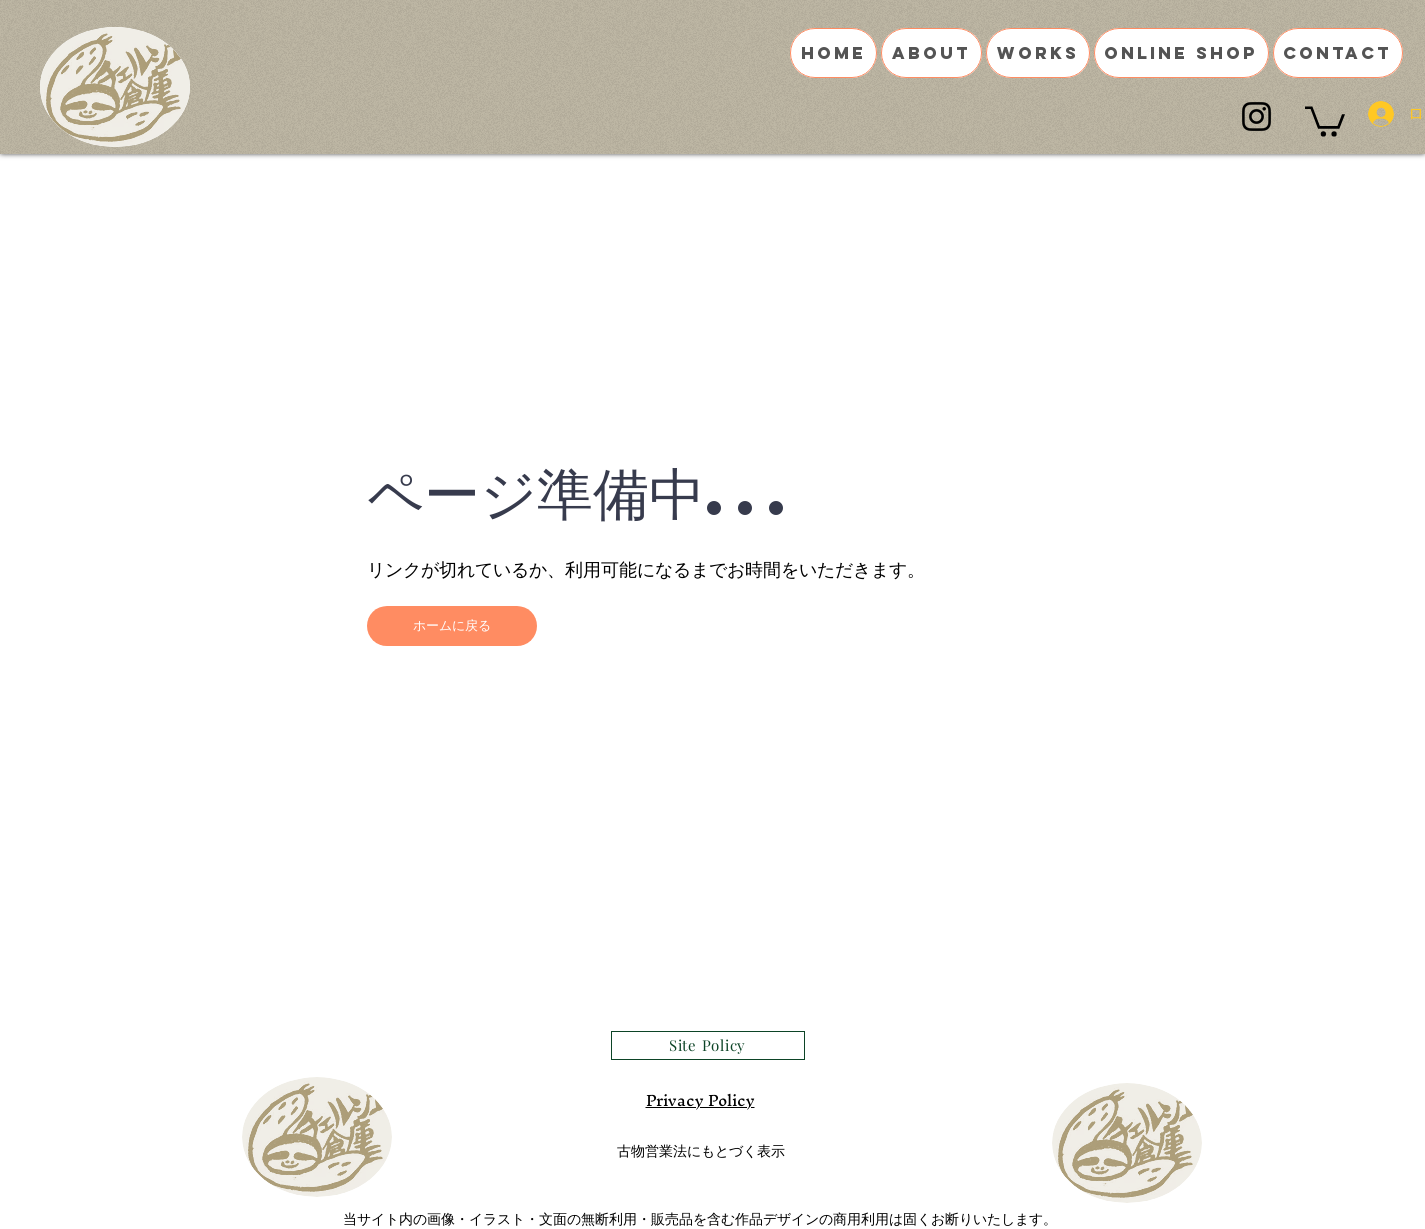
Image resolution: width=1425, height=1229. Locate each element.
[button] (1325, 120)
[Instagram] (1256, 116)
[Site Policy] (708, 1045)
